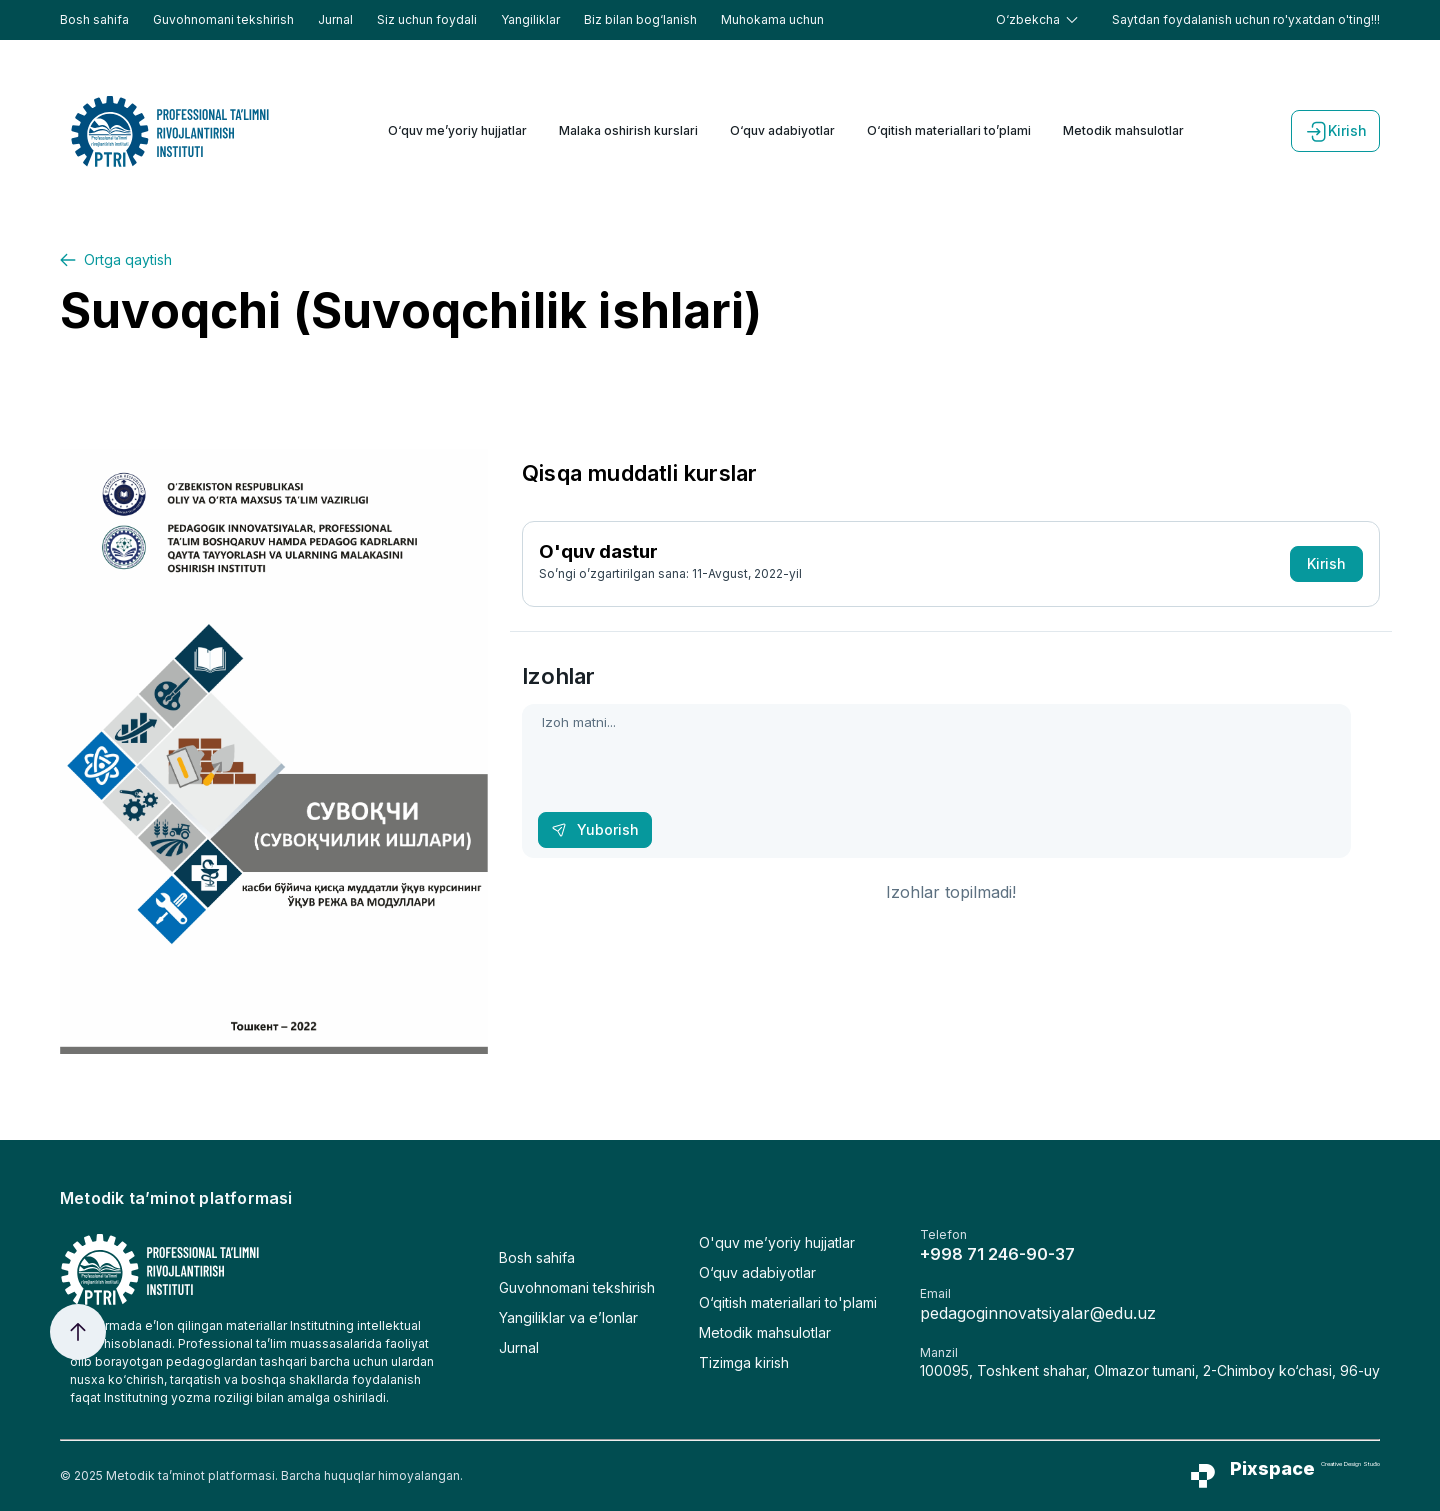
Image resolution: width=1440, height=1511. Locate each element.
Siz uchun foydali (427, 19)
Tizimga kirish (744, 1362)
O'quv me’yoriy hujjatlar (777, 1242)
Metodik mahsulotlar (1123, 130)
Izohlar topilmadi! (951, 892)
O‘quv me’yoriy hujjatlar (457, 130)
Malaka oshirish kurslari (628, 130)
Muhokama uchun (772, 19)
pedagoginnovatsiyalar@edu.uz (1038, 1313)
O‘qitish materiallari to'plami (788, 1302)
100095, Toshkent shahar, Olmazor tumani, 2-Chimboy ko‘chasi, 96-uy (1150, 1370)
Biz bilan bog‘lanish (640, 19)
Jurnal (335, 19)
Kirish (1335, 131)
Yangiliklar (530, 19)
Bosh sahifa (94, 19)
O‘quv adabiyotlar (782, 130)
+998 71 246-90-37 (997, 1254)
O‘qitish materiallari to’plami (949, 130)
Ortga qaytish (116, 259)
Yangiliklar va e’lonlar (568, 1317)
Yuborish (595, 829)
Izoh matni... (936, 781)
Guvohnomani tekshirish (223, 19)
